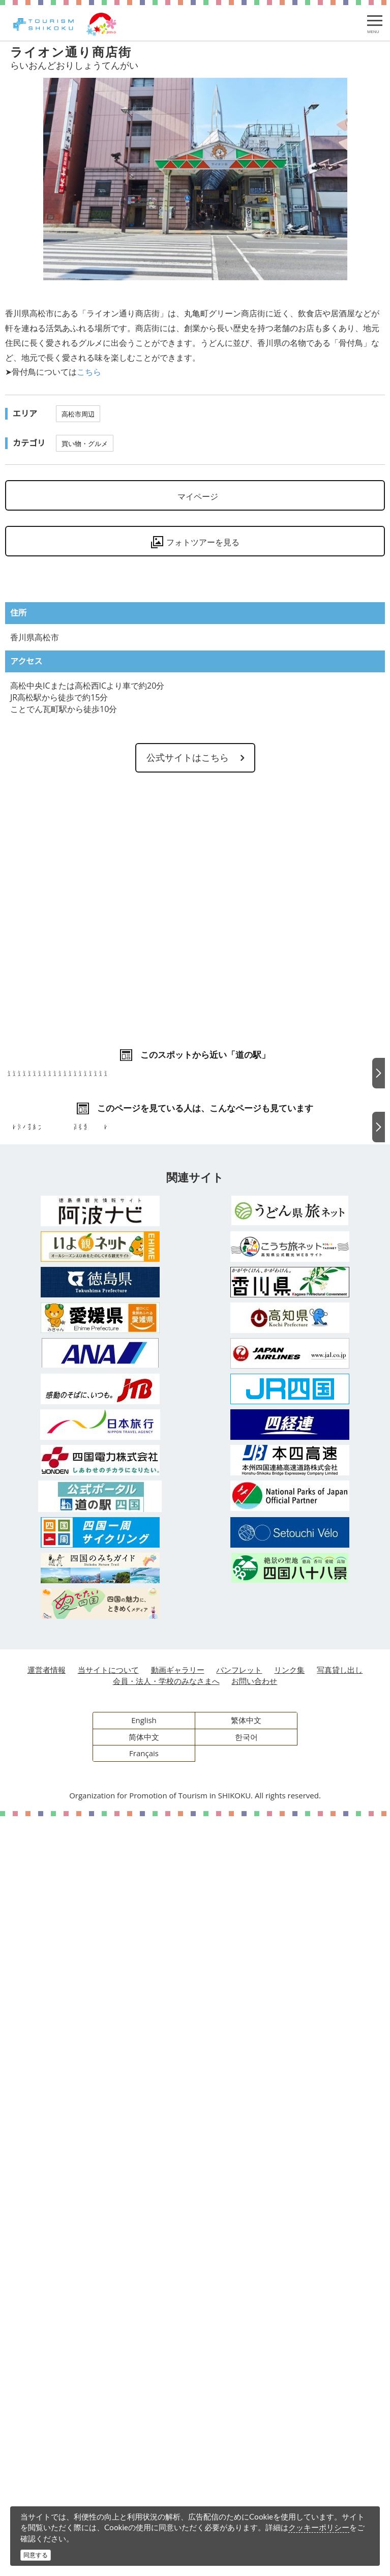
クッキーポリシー (318, 2527)
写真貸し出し (340, 2429)
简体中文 (144, 2497)
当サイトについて (108, 2429)
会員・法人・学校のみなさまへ (166, 2441)
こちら (89, 371)
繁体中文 (246, 2480)
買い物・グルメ (85, 443)
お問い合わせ (254, 2441)
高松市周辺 (78, 414)
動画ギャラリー (177, 2429)
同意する (35, 2555)
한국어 (246, 2497)
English (144, 2480)
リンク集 (289, 2429)
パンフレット (239, 2429)
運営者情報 (46, 2429)
